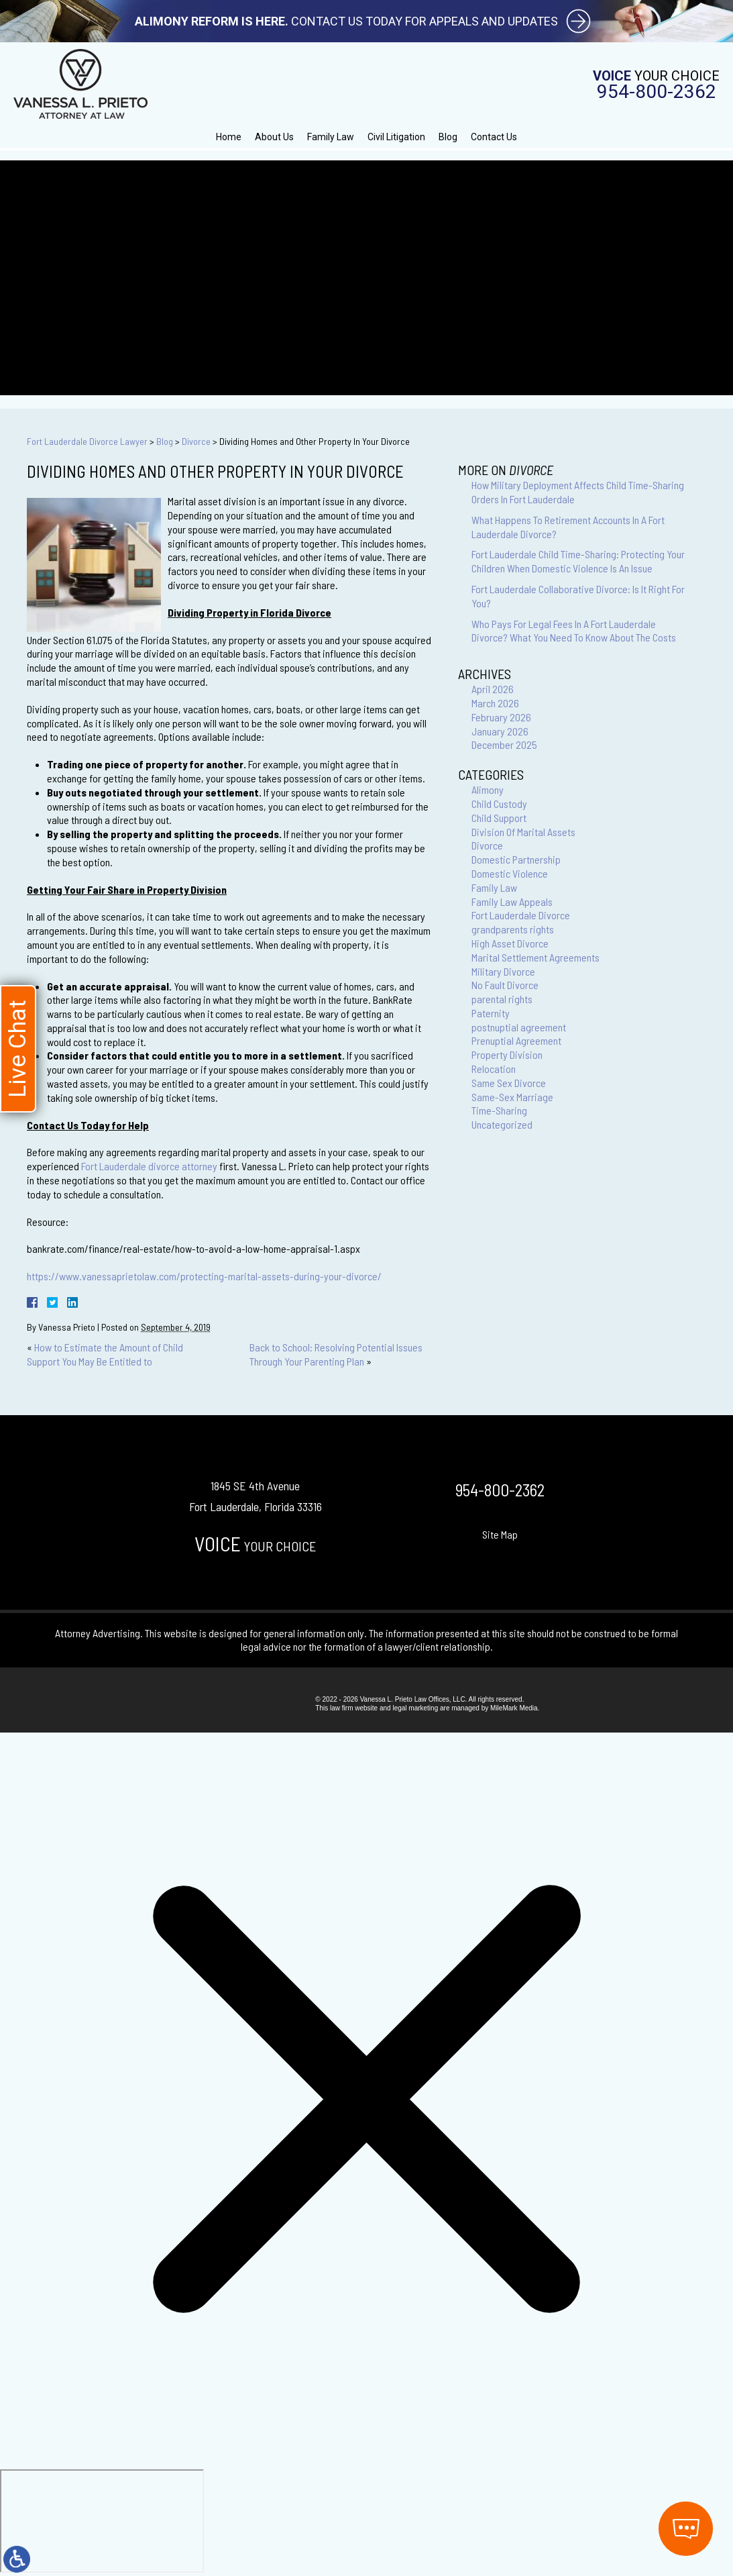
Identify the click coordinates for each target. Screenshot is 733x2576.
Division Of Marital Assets (523, 831)
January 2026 (499, 731)
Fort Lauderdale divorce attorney (149, 1166)
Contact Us (494, 137)
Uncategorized (501, 1124)
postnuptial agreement (518, 1027)
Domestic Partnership (516, 859)
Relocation (493, 1068)
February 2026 (501, 717)
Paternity (490, 1013)
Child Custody (499, 803)
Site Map (500, 1534)
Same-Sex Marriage (512, 1096)
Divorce (196, 441)
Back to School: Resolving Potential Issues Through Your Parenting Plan (335, 1354)
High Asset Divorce (510, 943)
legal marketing (415, 1708)
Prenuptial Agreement (516, 1040)
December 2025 (504, 744)
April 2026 (492, 688)
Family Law (330, 137)
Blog (448, 137)
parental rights (501, 998)
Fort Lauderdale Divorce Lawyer (87, 441)
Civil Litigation (396, 137)
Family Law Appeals (512, 901)
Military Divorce (503, 971)
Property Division (507, 1054)
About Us (274, 137)
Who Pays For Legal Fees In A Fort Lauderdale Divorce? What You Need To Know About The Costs (573, 630)
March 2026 (495, 703)
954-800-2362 (656, 92)
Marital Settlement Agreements (535, 957)
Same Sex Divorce (508, 1082)
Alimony (487, 789)
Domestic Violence (509, 873)
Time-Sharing (499, 1110)
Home (228, 137)
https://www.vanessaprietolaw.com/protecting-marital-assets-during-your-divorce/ (204, 1276)
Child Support (498, 817)
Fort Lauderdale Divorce (520, 915)
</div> (102, 2521)
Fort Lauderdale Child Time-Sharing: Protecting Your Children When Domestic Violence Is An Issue (578, 561)
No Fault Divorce (505, 984)
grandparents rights (512, 929)
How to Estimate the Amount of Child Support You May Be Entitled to (105, 1354)
